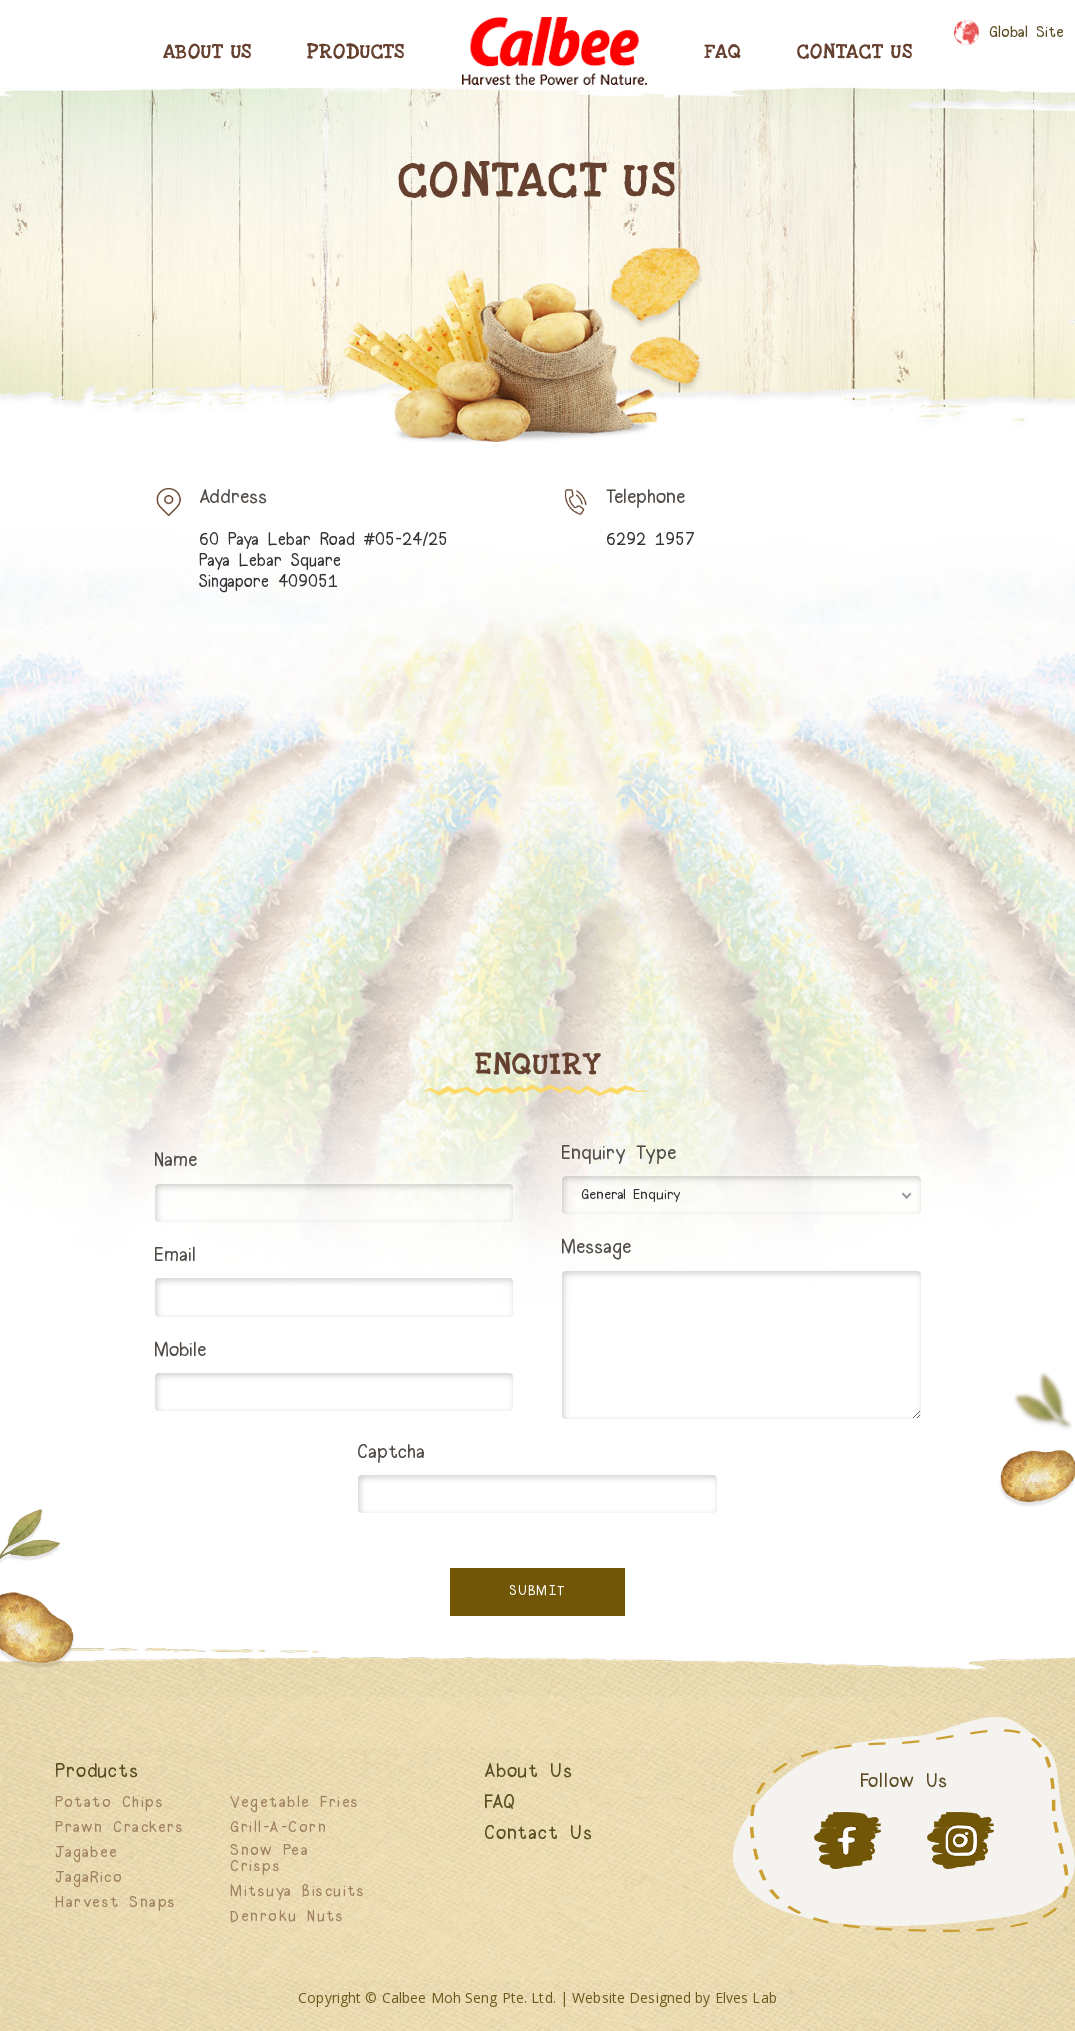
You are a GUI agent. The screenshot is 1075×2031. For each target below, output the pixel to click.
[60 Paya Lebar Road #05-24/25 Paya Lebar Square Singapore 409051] (538, 819)
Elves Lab (746, 1997)
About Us (208, 52)
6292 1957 (650, 540)
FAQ (500, 1803)
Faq (723, 52)
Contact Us (854, 52)
